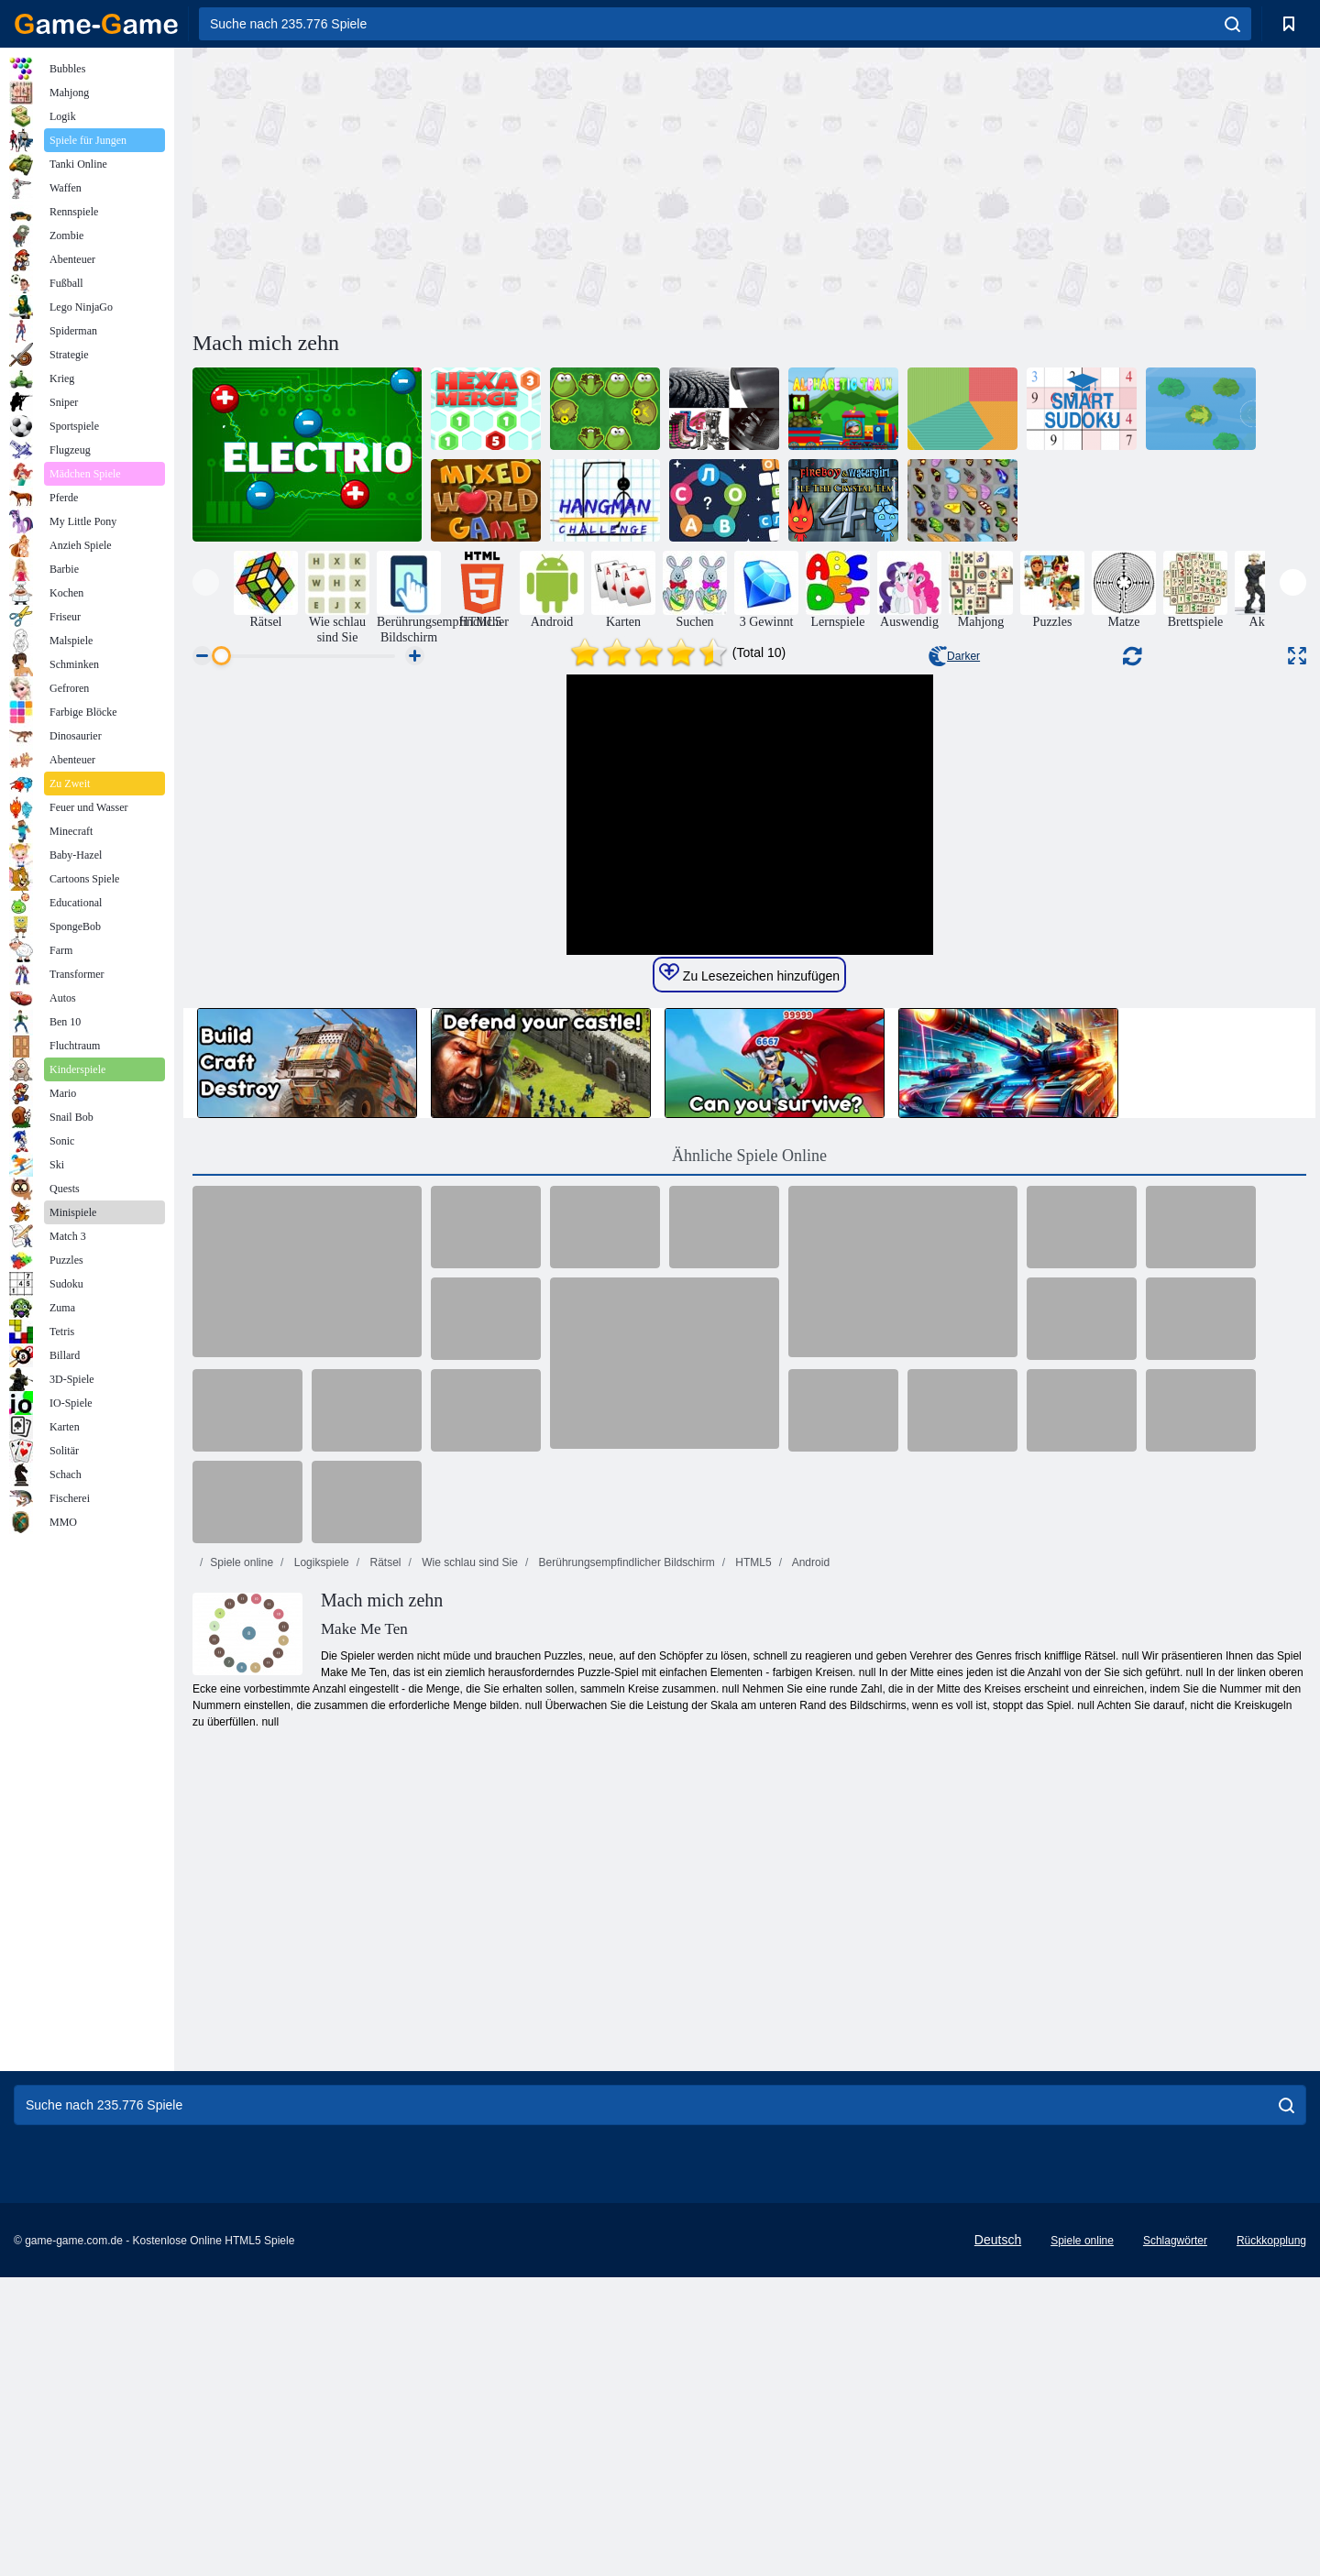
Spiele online (241, 1908)
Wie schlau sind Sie (468, 1908)
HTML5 (752, 1908)
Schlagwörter (1175, 2539)
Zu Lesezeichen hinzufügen (749, 1320)
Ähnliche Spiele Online (749, 1502)
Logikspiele (319, 1908)
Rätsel (384, 1908)
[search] (1232, 23)
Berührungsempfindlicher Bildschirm (624, 1908)
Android (809, 1908)
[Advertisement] (471, 186)
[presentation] (205, 582)
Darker (954, 656)
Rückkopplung (1271, 2539)
